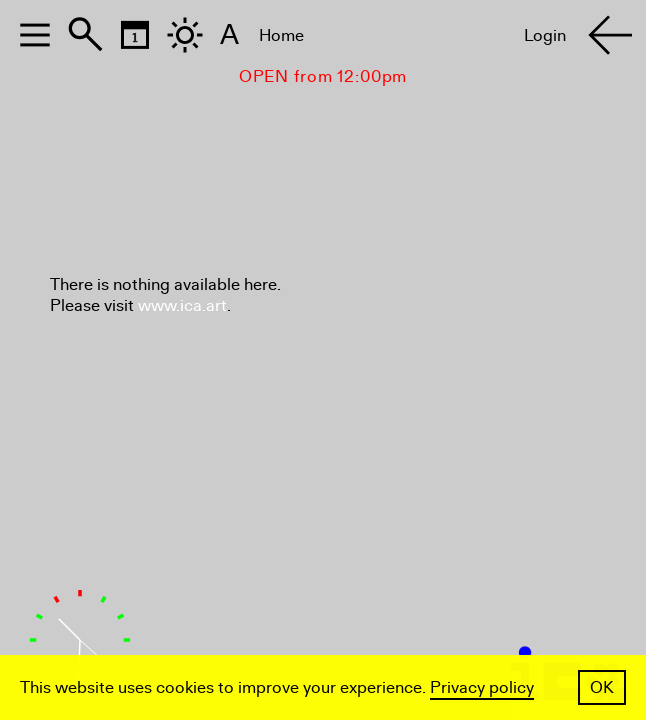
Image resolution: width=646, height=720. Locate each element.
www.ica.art (182, 305)
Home (281, 35)
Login (545, 35)
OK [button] (602, 687)
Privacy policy (482, 687)
